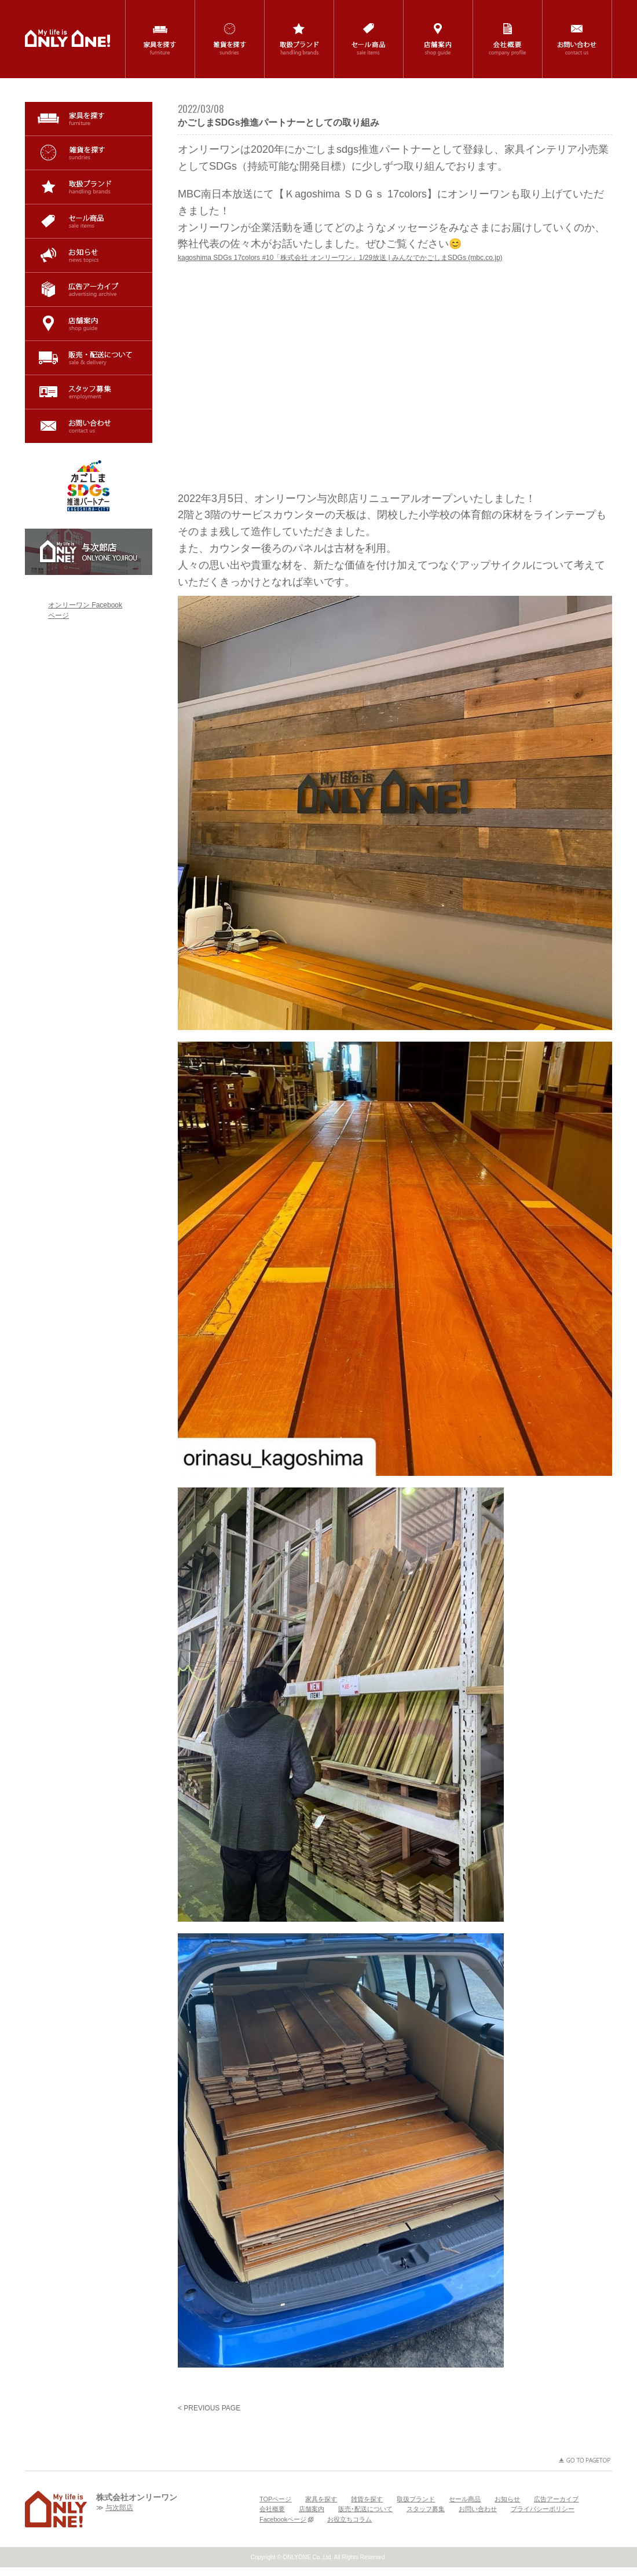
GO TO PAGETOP (585, 2460)
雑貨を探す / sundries (229, 39)
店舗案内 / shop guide (438, 39)
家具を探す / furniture (160, 39)
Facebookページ (286, 2519)
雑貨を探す (88, 153)
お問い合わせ (88, 426)
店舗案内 (88, 323)
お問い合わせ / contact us (577, 39)
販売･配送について (88, 358)
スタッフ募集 (88, 392)
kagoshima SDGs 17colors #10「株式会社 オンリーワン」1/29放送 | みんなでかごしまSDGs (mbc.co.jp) (340, 258)
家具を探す (88, 118)
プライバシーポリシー (542, 2508)
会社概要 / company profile (507, 39)
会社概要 (272, 2508)
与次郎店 (119, 2508)
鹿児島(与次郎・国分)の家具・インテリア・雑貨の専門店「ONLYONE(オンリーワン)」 (67, 38)
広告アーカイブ (88, 289)
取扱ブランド (88, 187)
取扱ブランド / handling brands (299, 39)
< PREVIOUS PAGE (209, 2408)
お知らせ (88, 255)
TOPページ (275, 2499)
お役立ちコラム (349, 2519)
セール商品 (88, 221)
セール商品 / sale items (368, 39)
